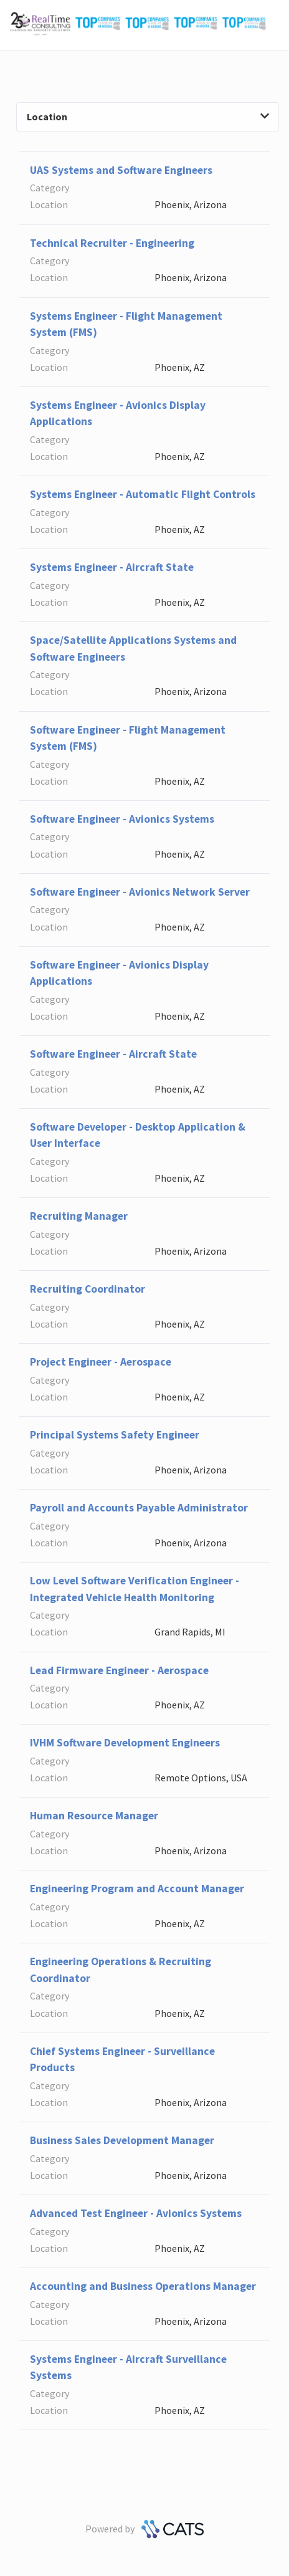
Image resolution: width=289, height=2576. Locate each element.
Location (148, 116)
